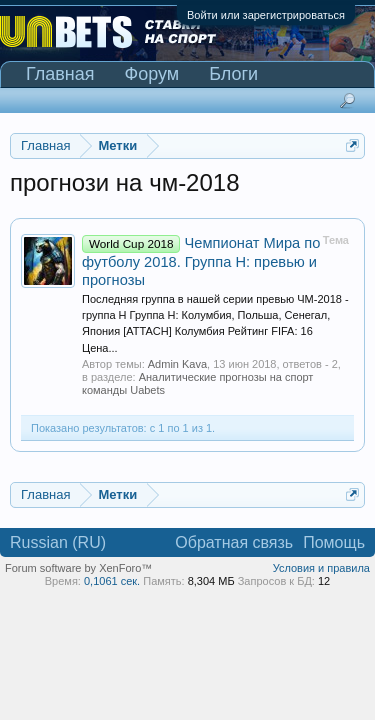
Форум (152, 74)
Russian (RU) (58, 542)
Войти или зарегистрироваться (266, 15)
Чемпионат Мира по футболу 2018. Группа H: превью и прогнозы (201, 261)
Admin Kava (177, 364)
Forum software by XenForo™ (78, 568)
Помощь (334, 542)
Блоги (233, 74)
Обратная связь (234, 542)
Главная (60, 74)
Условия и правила (321, 568)
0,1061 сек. (112, 581)
